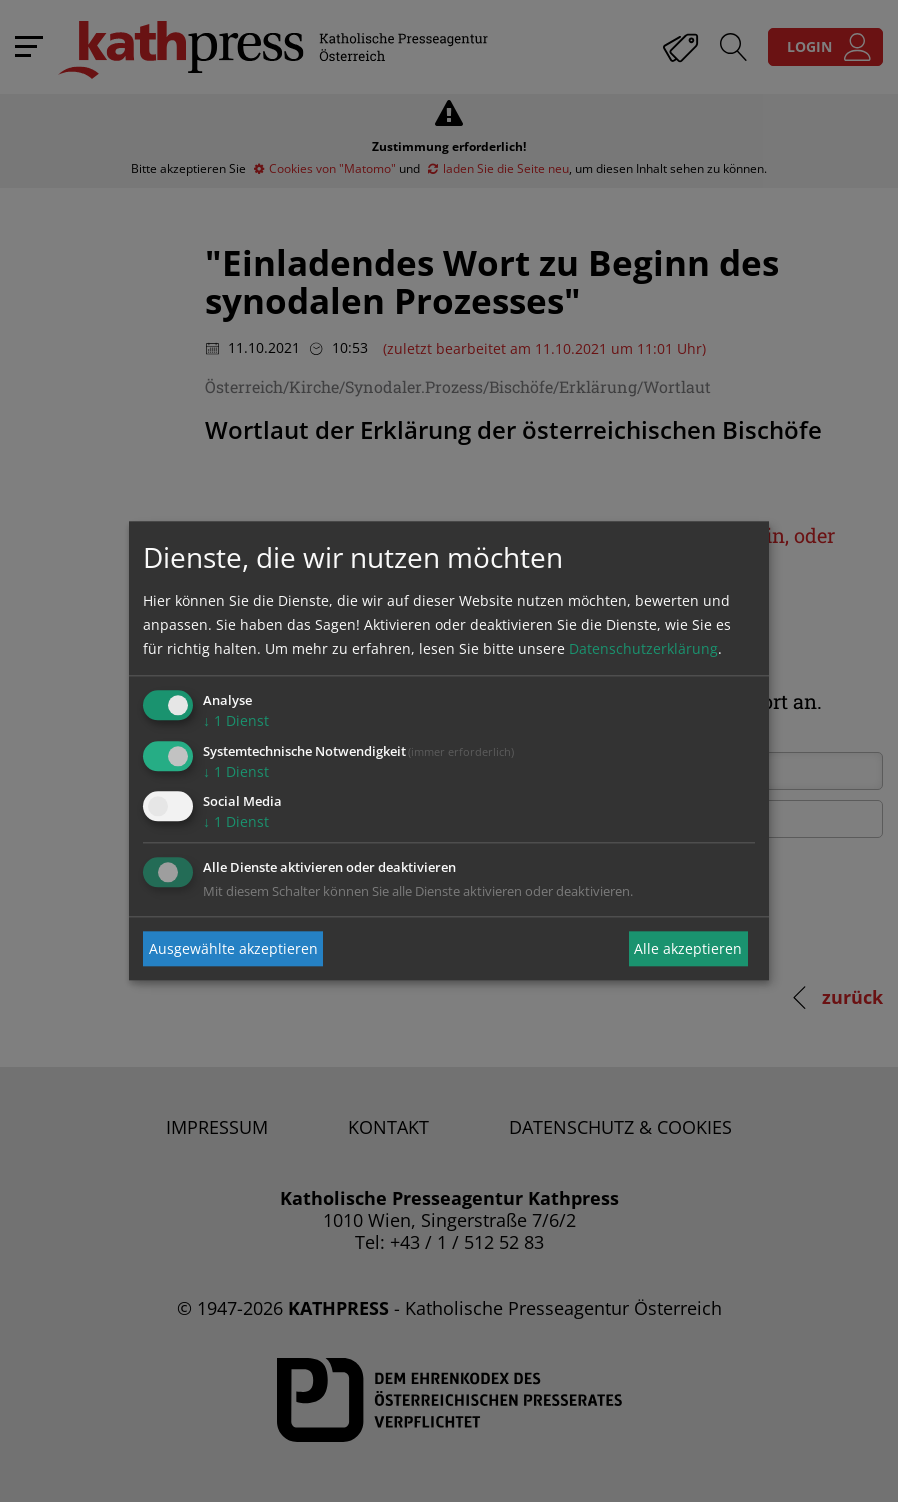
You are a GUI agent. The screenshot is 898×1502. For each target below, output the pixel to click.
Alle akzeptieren (688, 948)
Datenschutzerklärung (643, 648)
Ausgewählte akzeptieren (233, 948)
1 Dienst (236, 720)
